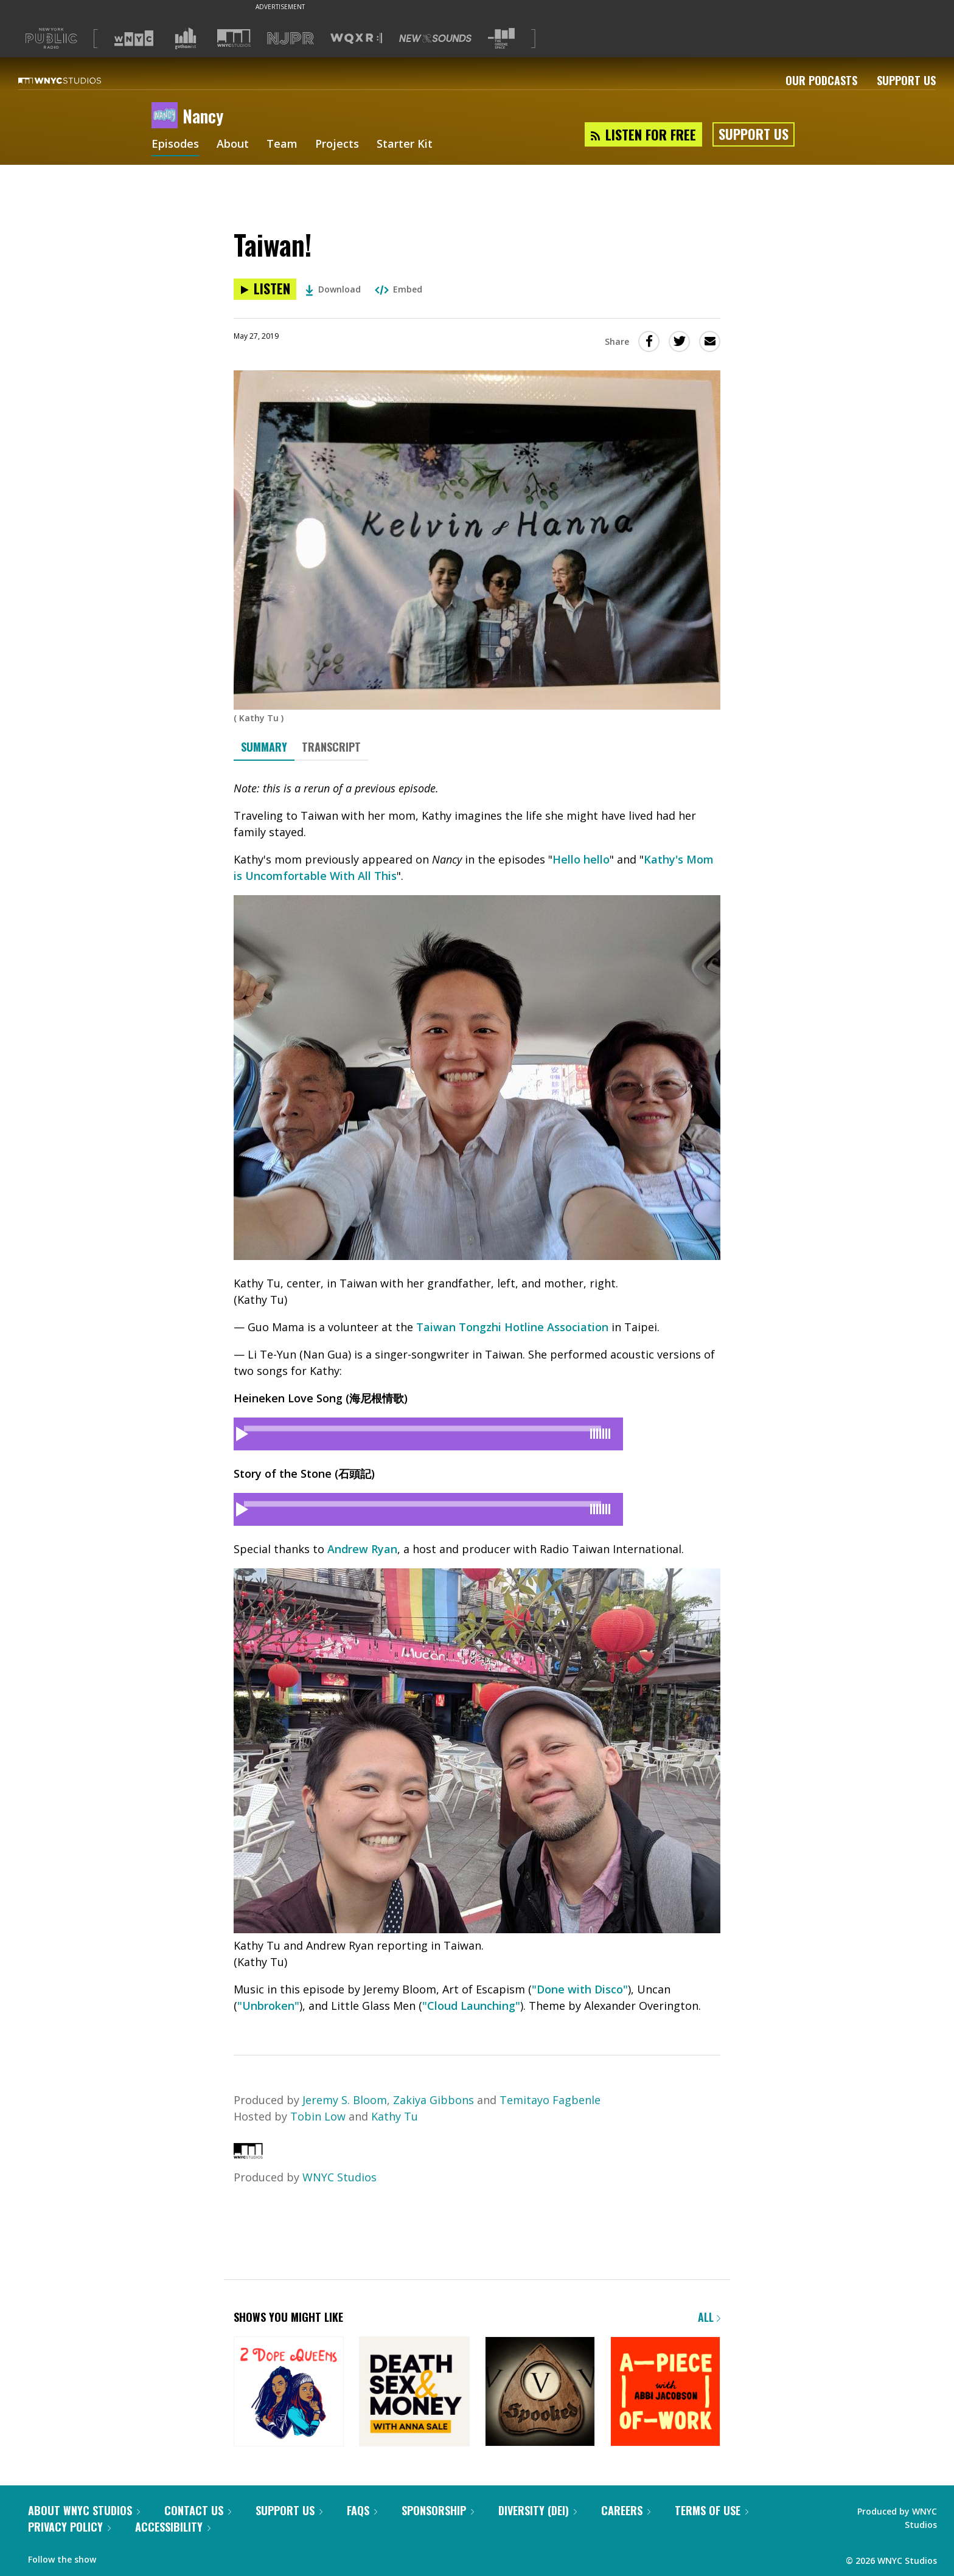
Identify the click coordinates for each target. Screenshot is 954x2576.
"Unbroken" (268, 2005)
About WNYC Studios (84, 2510)
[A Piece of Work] (665, 2392)
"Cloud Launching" (471, 2005)
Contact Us (197, 2510)
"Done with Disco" (580, 1989)
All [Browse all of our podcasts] (709, 2317)
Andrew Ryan (362, 1549)
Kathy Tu (394, 2116)
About (233, 144)
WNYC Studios (339, 2177)
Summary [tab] (264, 747)
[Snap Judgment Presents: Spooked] (540, 2392)
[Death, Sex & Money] (414, 2392)
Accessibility (173, 2527)
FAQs (362, 2510)
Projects (337, 144)
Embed (398, 289)
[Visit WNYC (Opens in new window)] (133, 38)
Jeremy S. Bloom (344, 2100)
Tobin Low (318, 2116)
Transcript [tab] (331, 747)
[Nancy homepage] (167, 116)
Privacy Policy (69, 2527)
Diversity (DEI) (537, 2510)
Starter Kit (405, 144)
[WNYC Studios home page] (74, 80)
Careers (625, 2510)
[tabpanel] (477, 1397)
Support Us (906, 80)
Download (333, 289)
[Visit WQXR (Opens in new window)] (356, 38)
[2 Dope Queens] (289, 2392)
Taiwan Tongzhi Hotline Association (512, 1327)
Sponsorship (438, 2510)
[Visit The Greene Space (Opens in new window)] (501, 38)
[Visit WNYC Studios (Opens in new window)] (234, 38)
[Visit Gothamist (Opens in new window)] (185, 38)
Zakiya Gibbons (433, 2100)
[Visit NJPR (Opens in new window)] (290, 38)
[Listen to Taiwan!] (265, 289)
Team (282, 144)
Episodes (175, 144)
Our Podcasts (821, 80)
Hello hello (581, 859)
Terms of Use (711, 2510)
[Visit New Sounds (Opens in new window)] (435, 38)
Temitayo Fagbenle (550, 2100)
